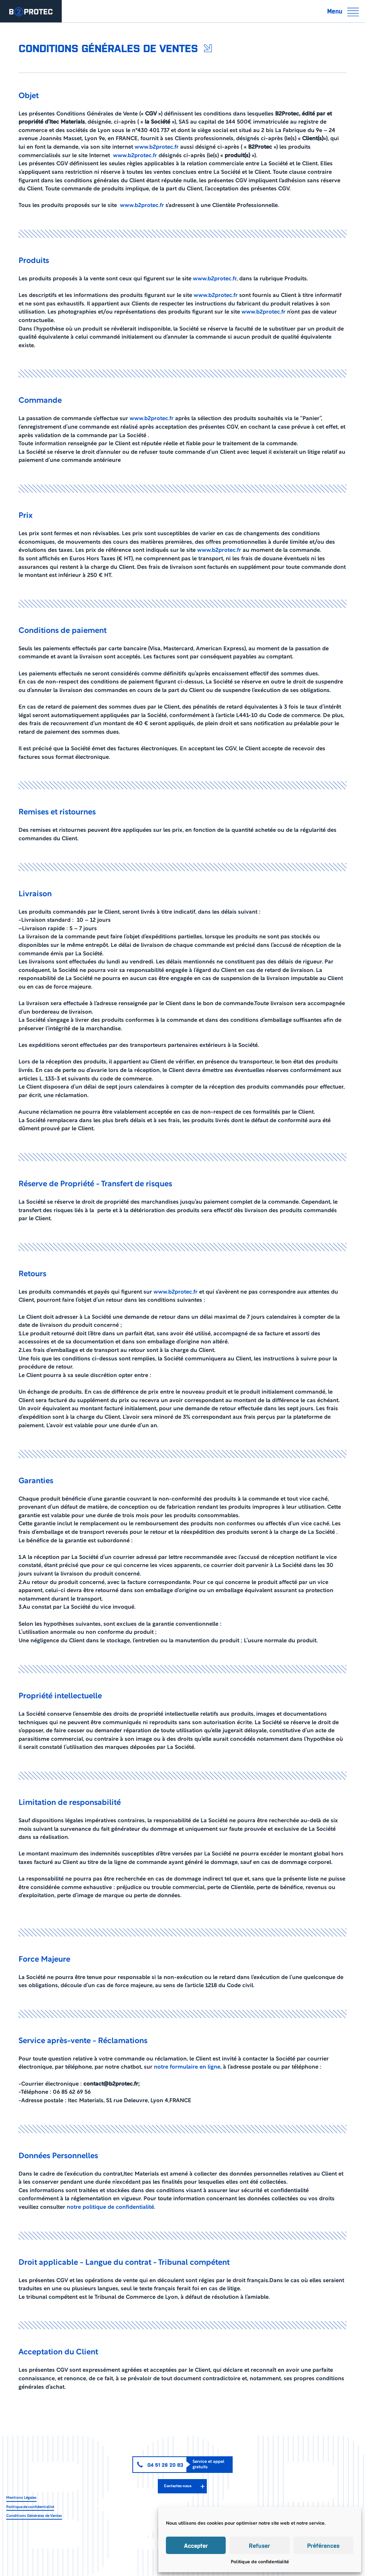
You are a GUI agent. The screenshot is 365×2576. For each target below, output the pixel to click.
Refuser (259, 2545)
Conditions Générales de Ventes (34, 2516)
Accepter (196, 2545)
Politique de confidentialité (260, 2562)
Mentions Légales (21, 2498)
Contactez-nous (177, 2485)
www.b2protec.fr (157, 147)
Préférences (323, 2545)
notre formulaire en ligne (187, 2067)
